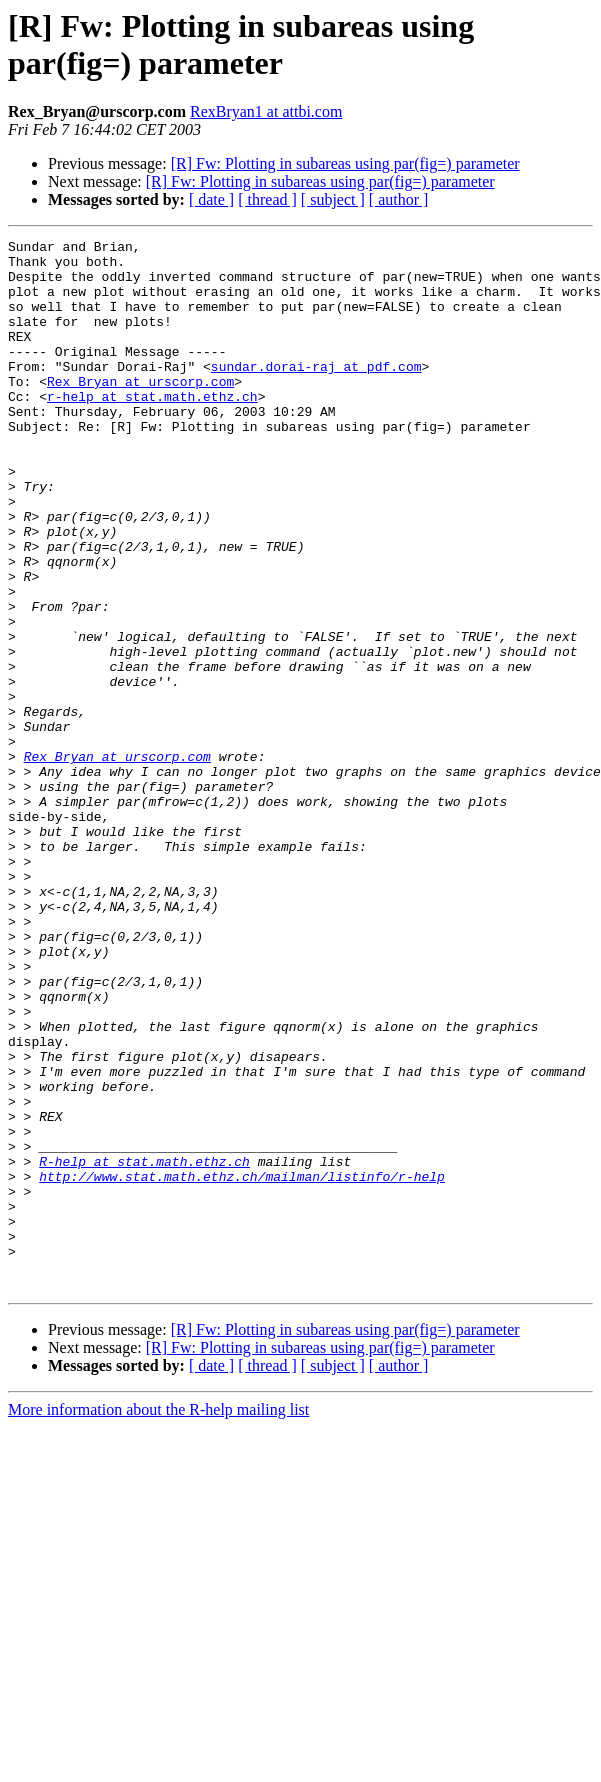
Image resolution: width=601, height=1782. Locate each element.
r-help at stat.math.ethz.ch (152, 429)
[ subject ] (333, 199)
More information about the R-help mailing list (158, 1619)
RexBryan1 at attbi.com (266, 111)
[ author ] (399, 199)
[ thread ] (267, 199)
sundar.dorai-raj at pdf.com (316, 393)
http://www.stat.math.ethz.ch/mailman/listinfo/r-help (242, 1365)
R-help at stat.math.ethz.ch (144, 1347)
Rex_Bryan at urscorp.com (140, 411)
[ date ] (211, 199)
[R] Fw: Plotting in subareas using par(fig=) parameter (345, 163)
